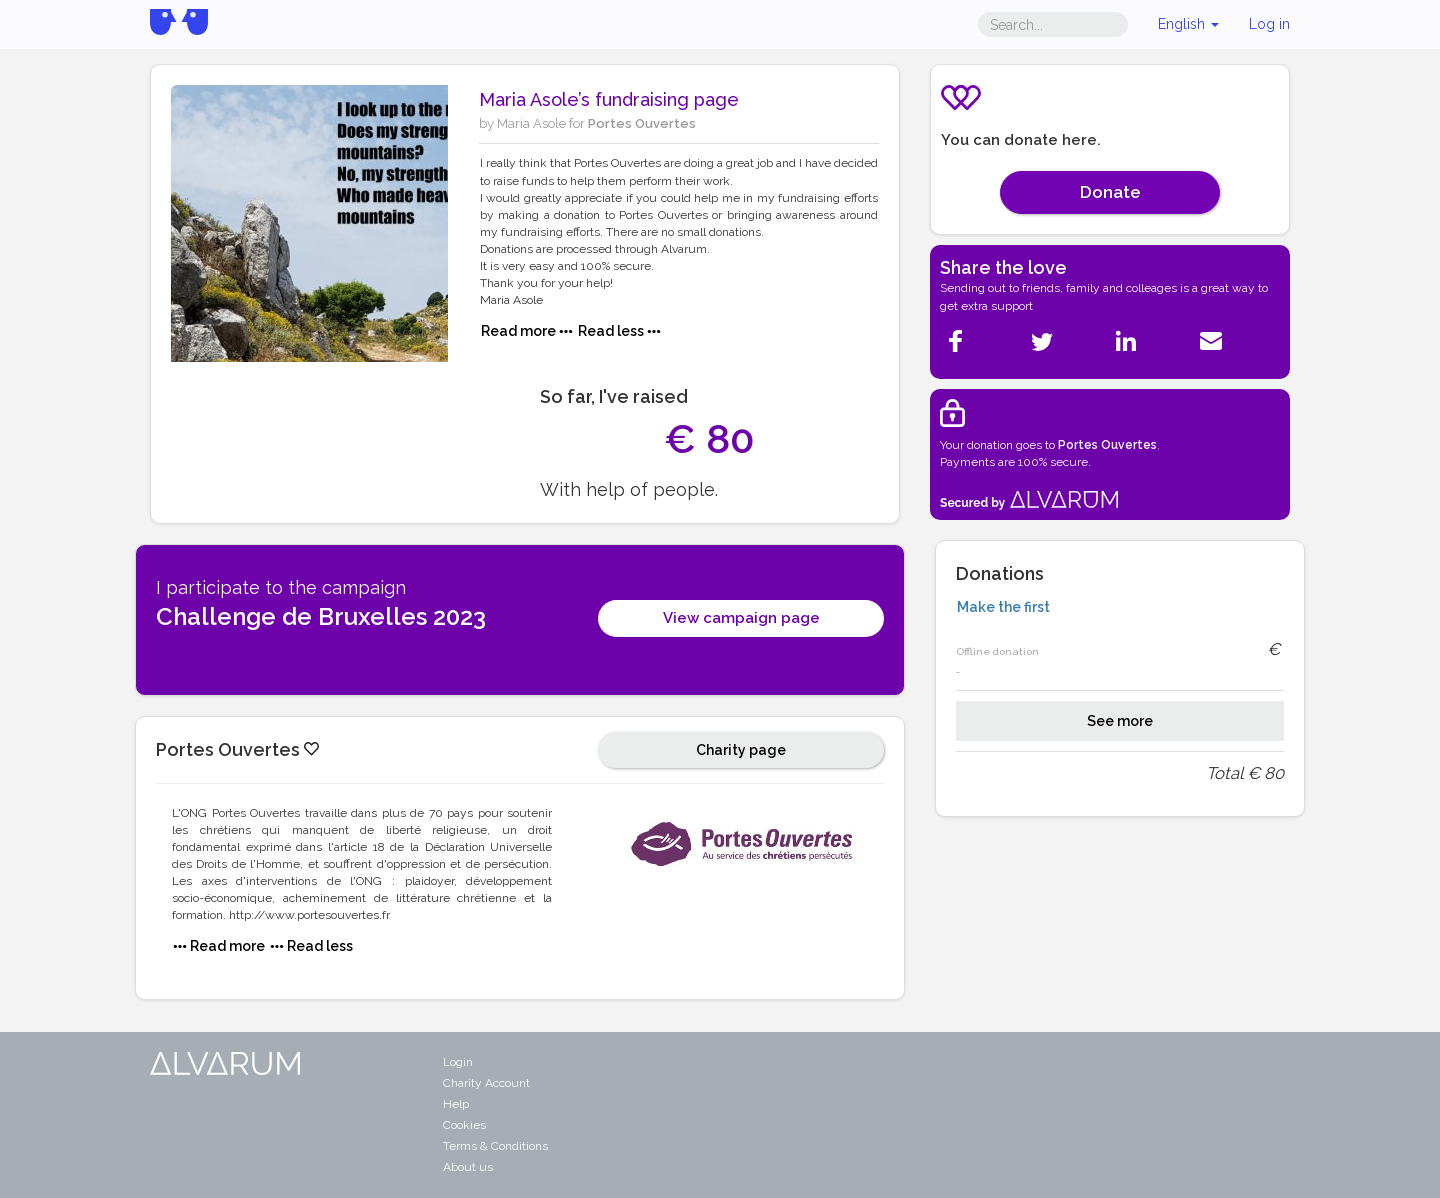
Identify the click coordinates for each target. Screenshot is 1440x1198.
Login (458, 1062)
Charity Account (486, 1083)
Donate (1110, 192)
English (1188, 24)
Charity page (741, 750)
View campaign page (741, 618)
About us (468, 1167)
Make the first (1003, 607)
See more (1120, 721)
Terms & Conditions (495, 1146)
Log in (1269, 24)
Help (456, 1104)
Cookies (464, 1125)
